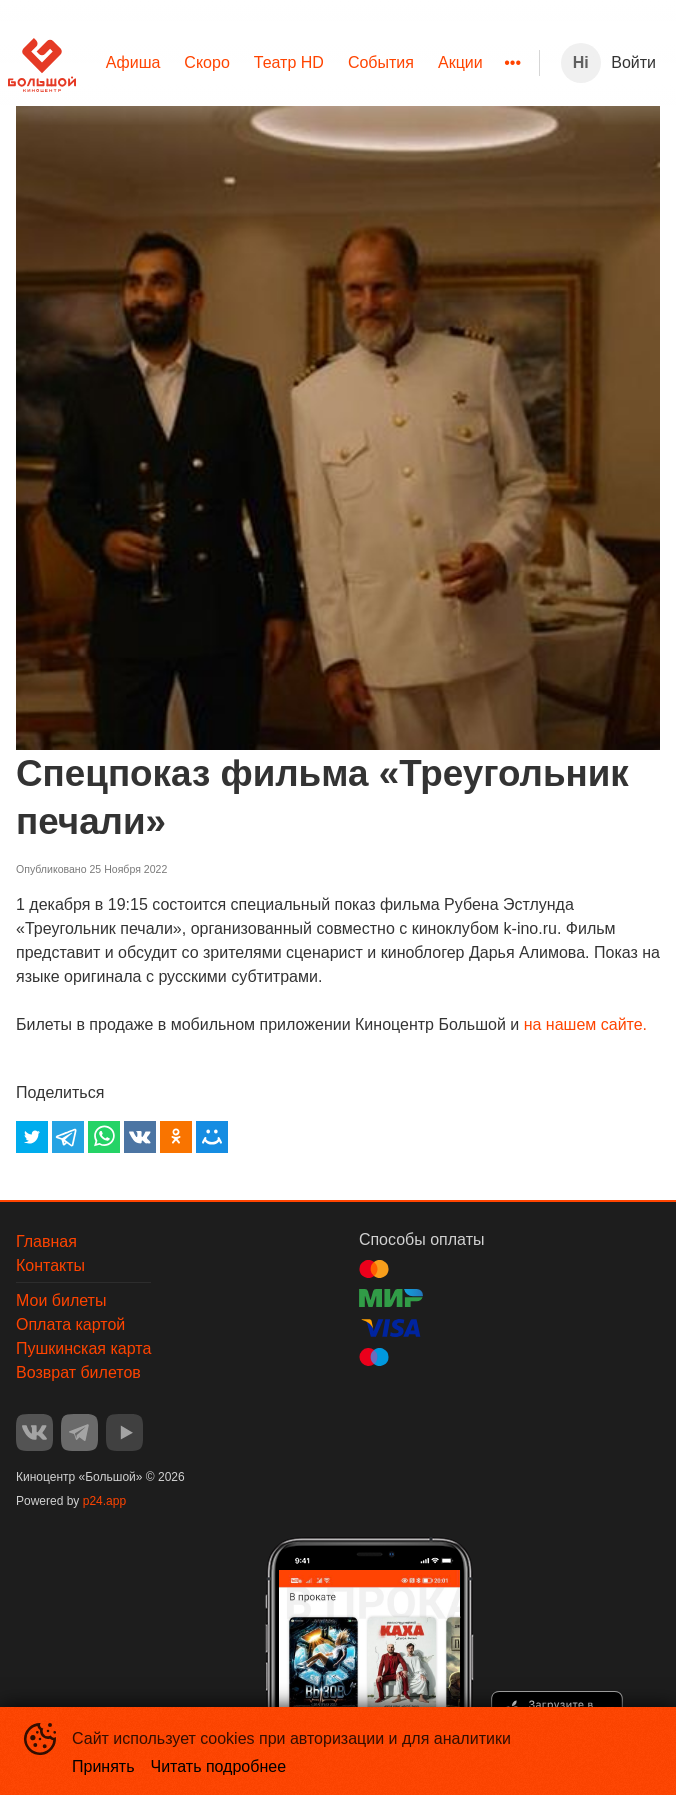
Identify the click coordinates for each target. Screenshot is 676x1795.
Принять (103, 1766)
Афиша (133, 62)
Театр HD (289, 62)
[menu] (307, 63)
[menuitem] (133, 63)
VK (34, 1432)
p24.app (104, 1501)
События (381, 62)
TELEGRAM (79, 1432)
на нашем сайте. (585, 1024)
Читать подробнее (219, 1766)
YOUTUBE (124, 1432)
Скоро (206, 62)
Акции (460, 62)
